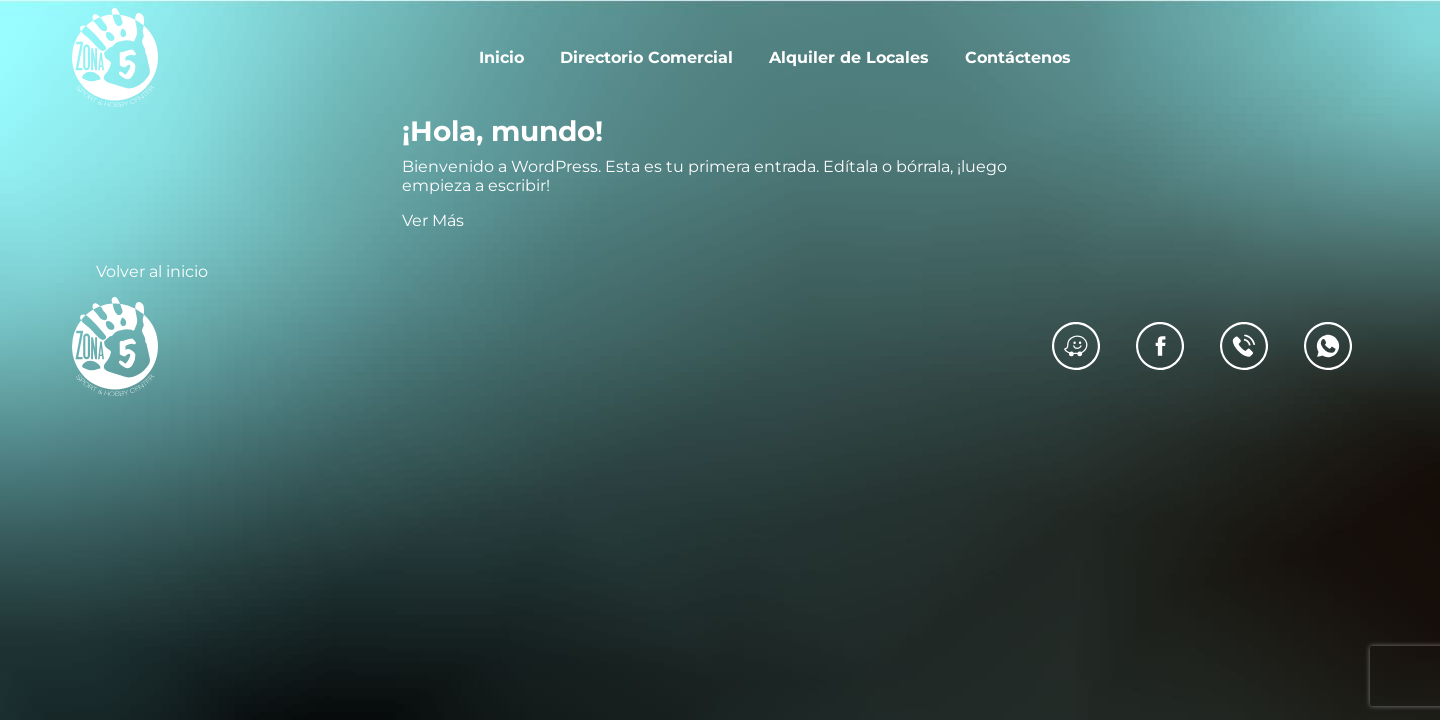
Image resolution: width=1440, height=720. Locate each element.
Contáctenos (1018, 57)
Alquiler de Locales (849, 57)
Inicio (501, 57)
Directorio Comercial (646, 57)
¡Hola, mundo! (502, 131)
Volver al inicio (152, 271)
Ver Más (433, 220)
